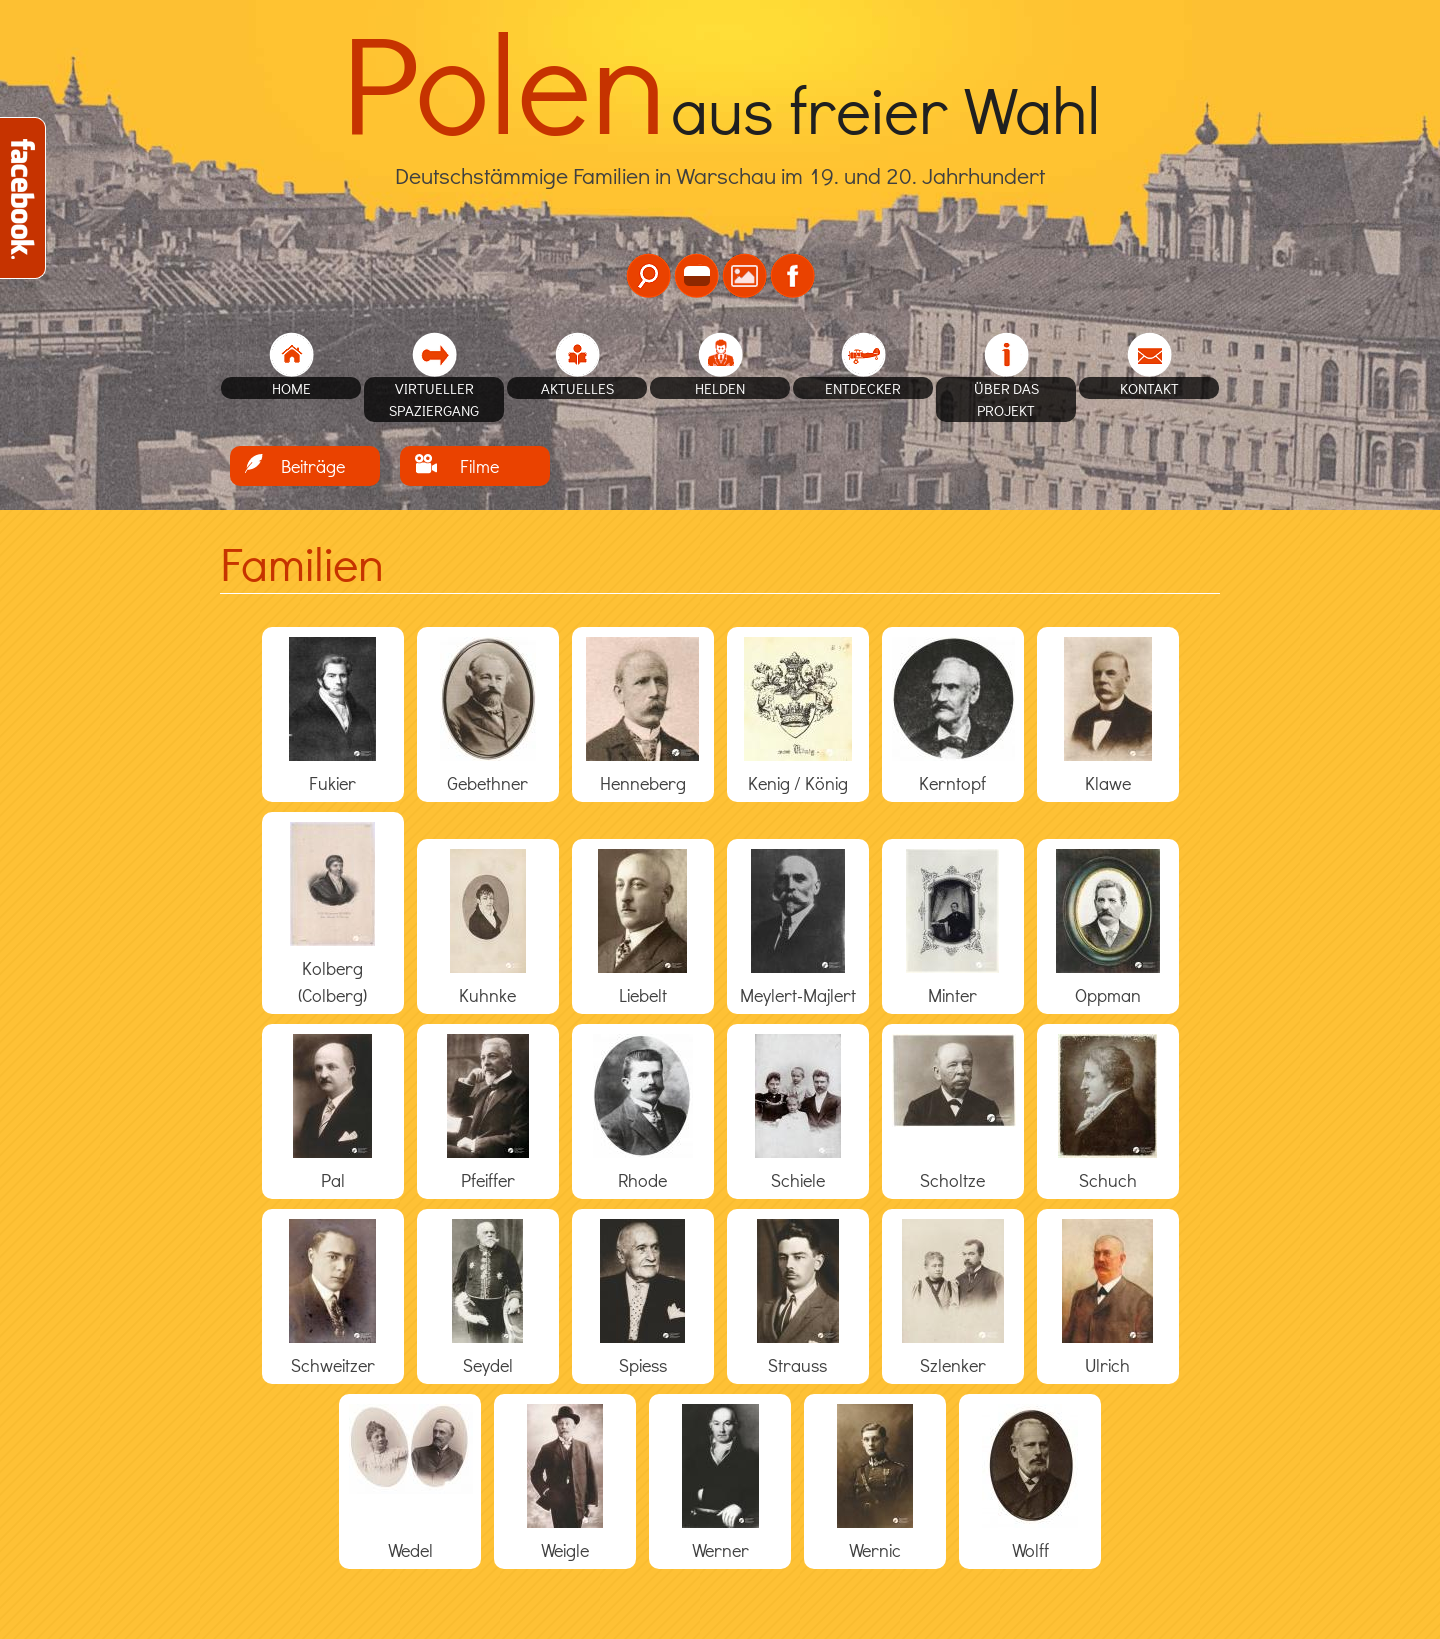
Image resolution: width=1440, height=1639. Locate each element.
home (291, 388)
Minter (952, 995)
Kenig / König (798, 783)
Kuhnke (487, 995)
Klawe (1108, 783)
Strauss (797, 1365)
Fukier (332, 783)
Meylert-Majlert (798, 995)
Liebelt (643, 995)
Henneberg (643, 783)
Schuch (1108, 1180)
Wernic (875, 1550)
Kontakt (1149, 388)
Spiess (643, 1365)
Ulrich (1107, 1365)
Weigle (565, 1550)
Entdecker (863, 388)
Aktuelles (577, 388)
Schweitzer (333, 1365)
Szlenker (953, 1365)
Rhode (642, 1180)
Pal (333, 1180)
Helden (720, 388)
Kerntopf (952, 783)
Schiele (798, 1180)
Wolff (1030, 1550)
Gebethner (487, 783)
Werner (720, 1550)
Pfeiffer (488, 1180)
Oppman (1108, 995)
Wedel (410, 1550)
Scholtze (952, 1180)
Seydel (488, 1365)
